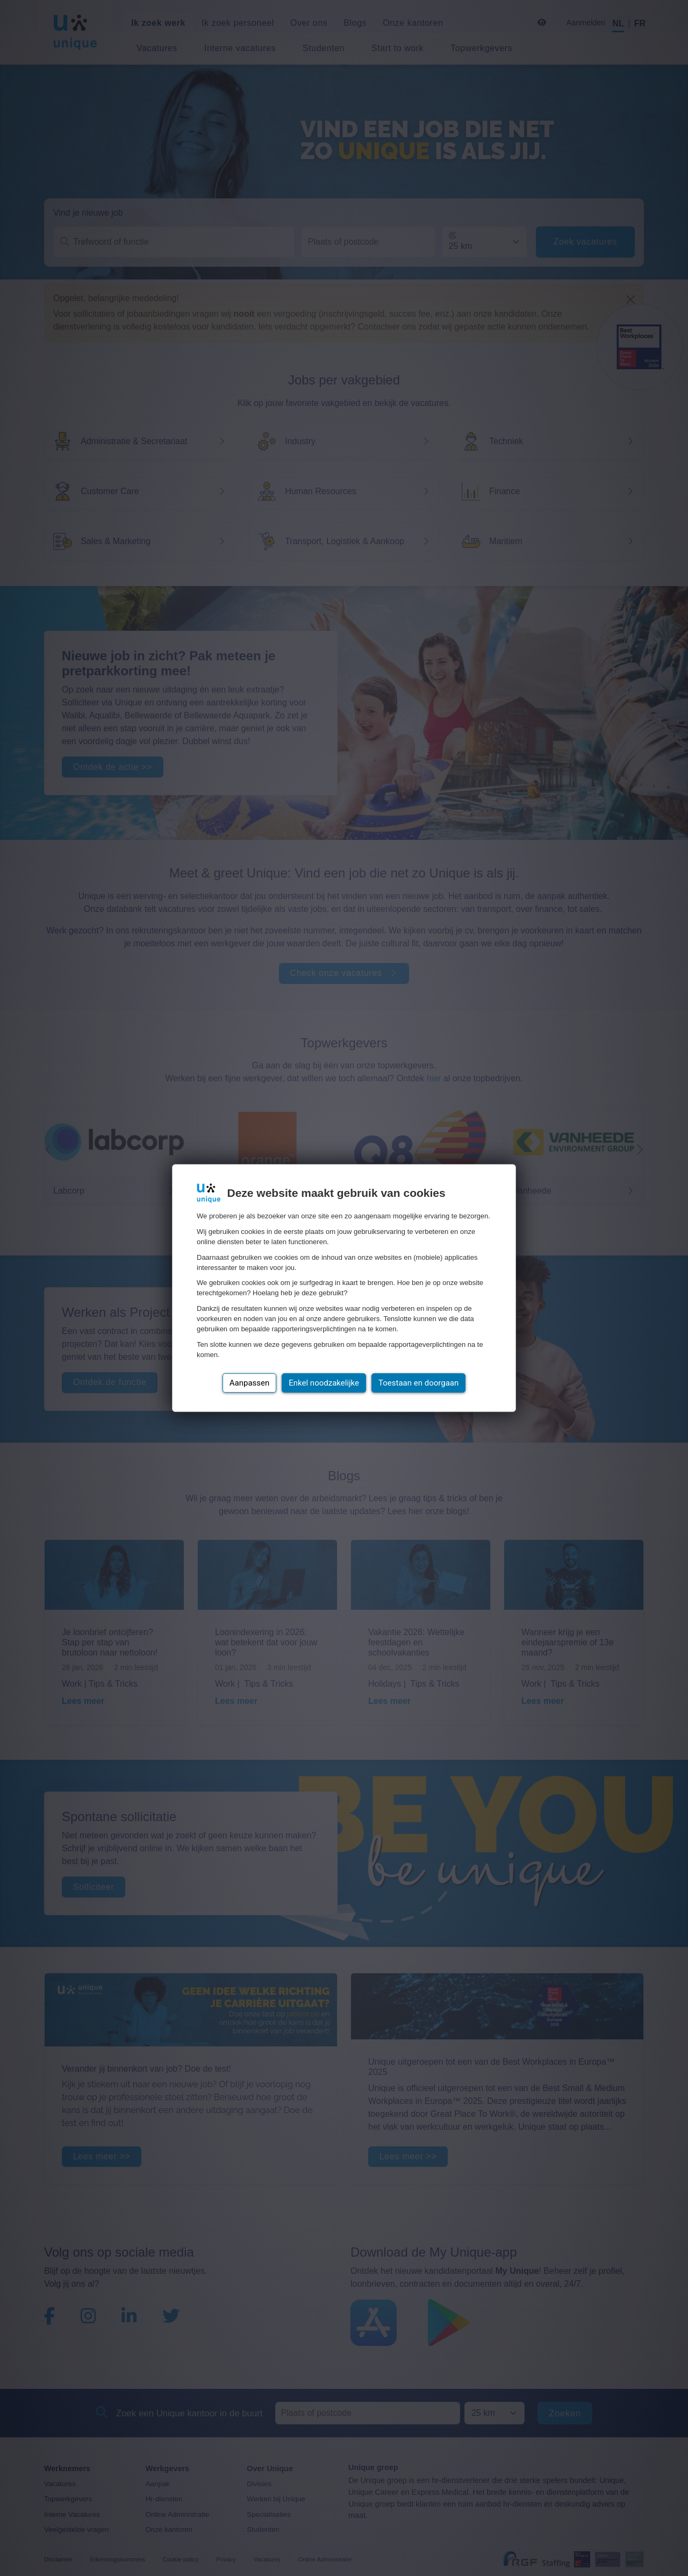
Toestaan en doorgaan (418, 1383)
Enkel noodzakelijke (324, 1383)
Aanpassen (250, 1383)
